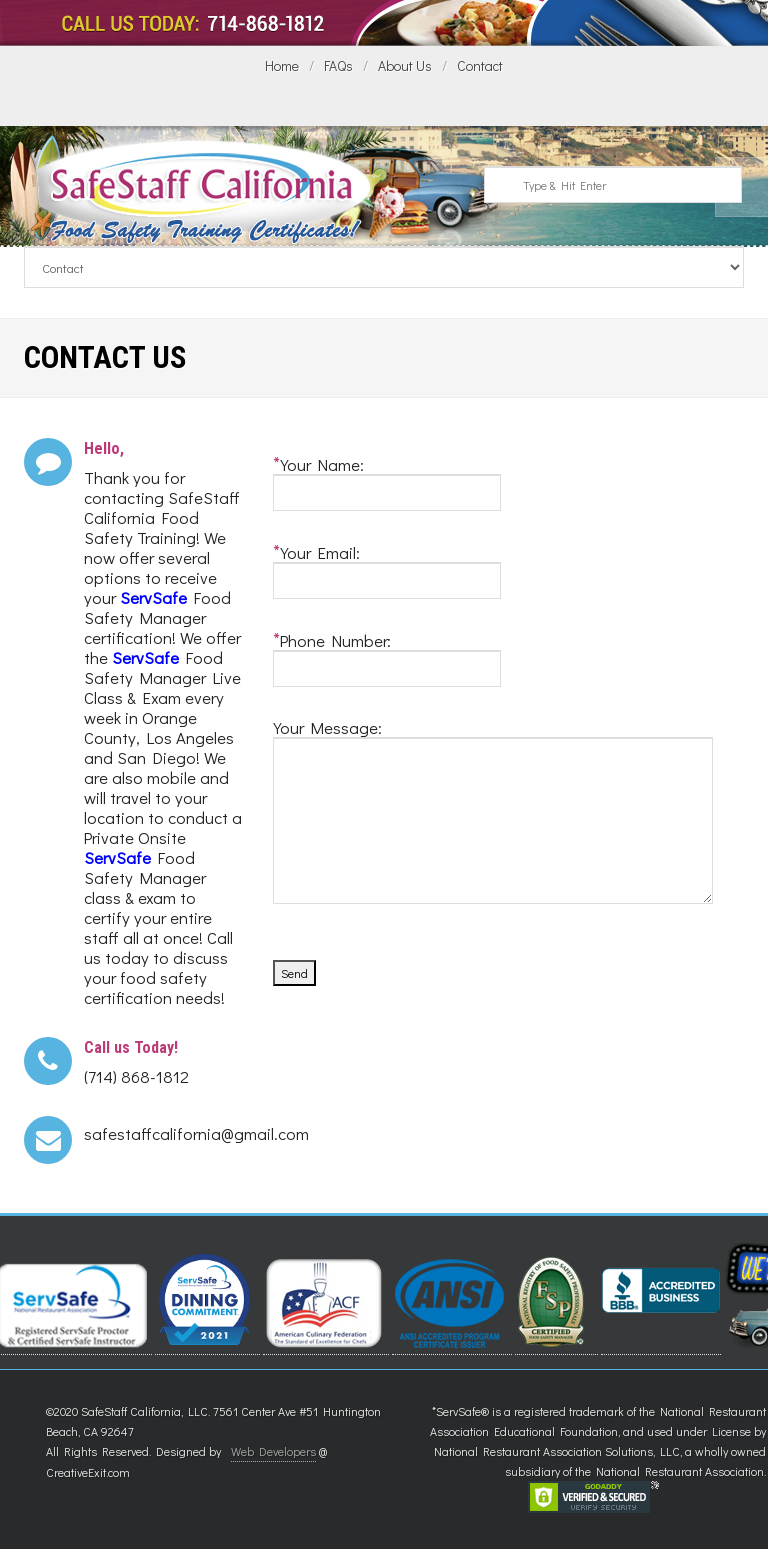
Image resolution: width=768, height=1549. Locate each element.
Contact (480, 65)
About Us (405, 65)
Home (282, 65)
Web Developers (273, 1451)
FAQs (338, 65)
